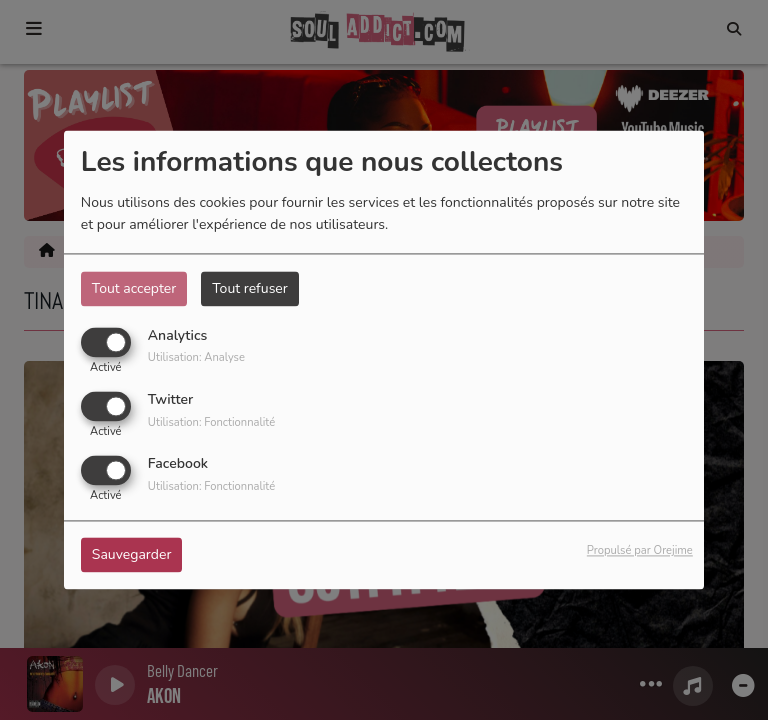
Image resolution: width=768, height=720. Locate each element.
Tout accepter (134, 288)
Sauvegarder (132, 555)
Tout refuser (250, 288)
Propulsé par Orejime (640, 551)
